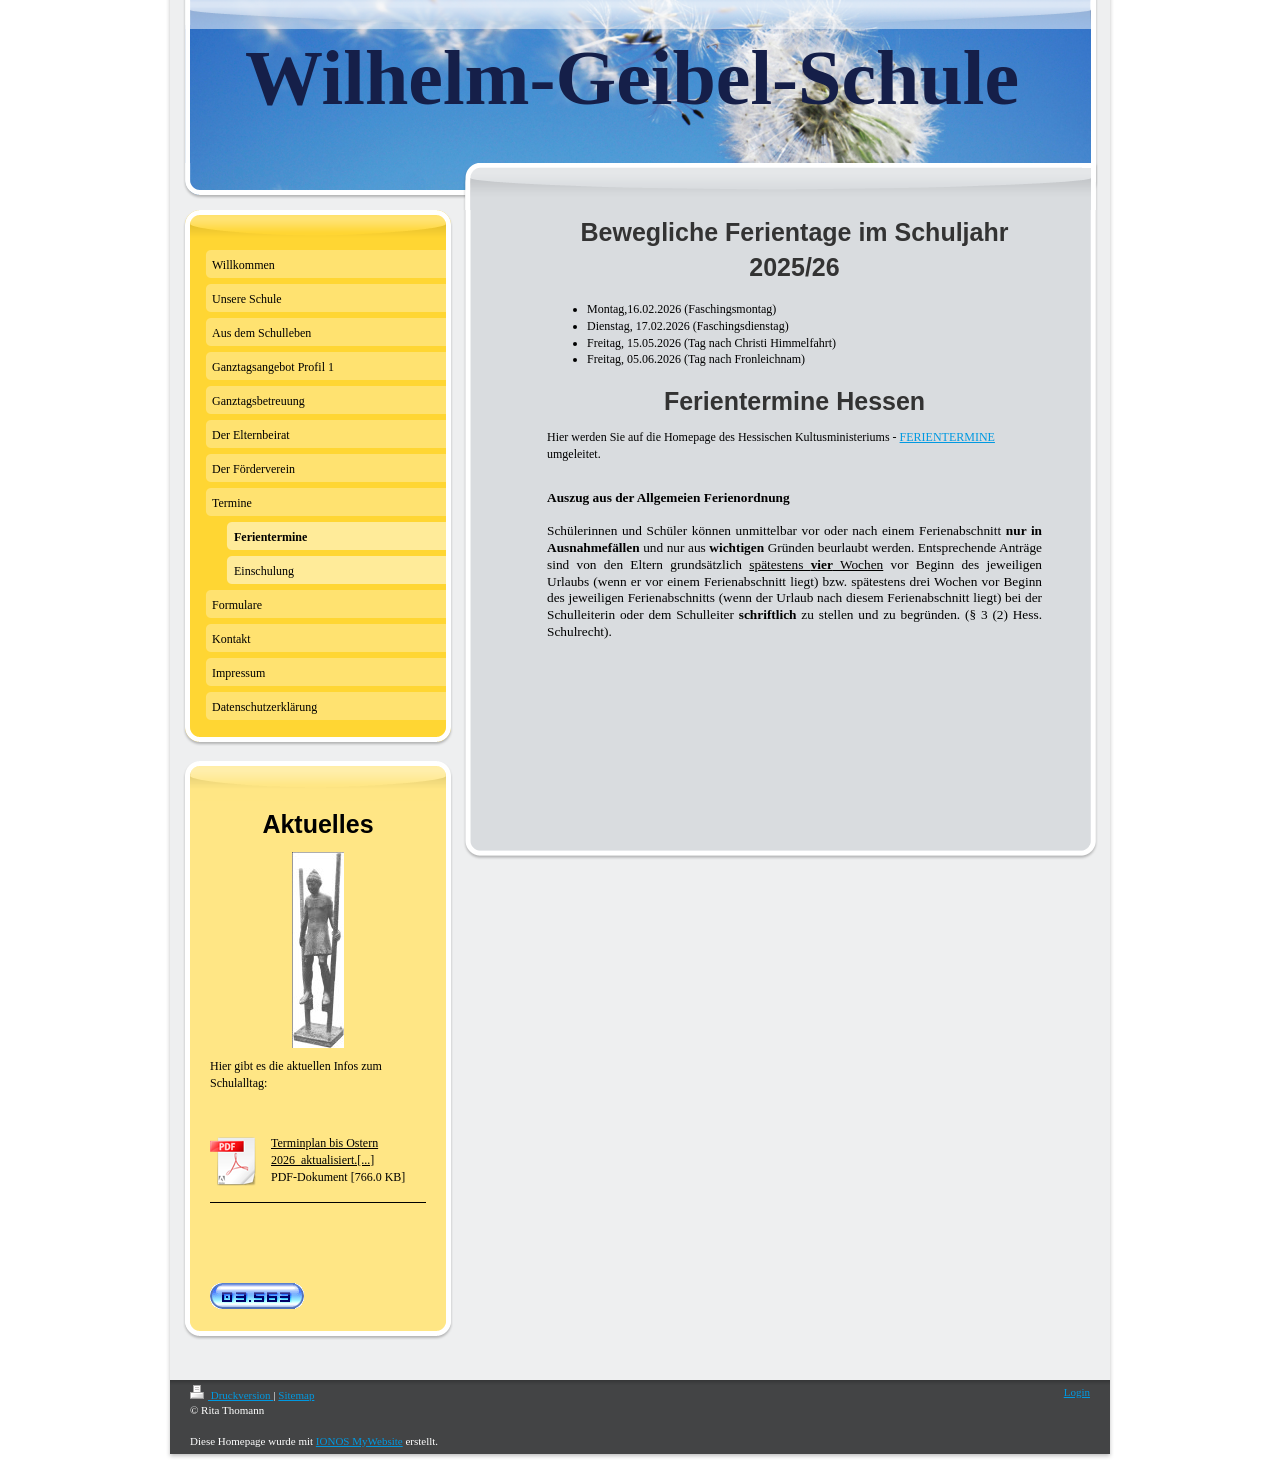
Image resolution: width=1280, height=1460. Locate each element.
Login (1077, 1392)
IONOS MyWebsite (359, 1441)
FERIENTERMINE (947, 437)
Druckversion (231, 1395)
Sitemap (296, 1395)
